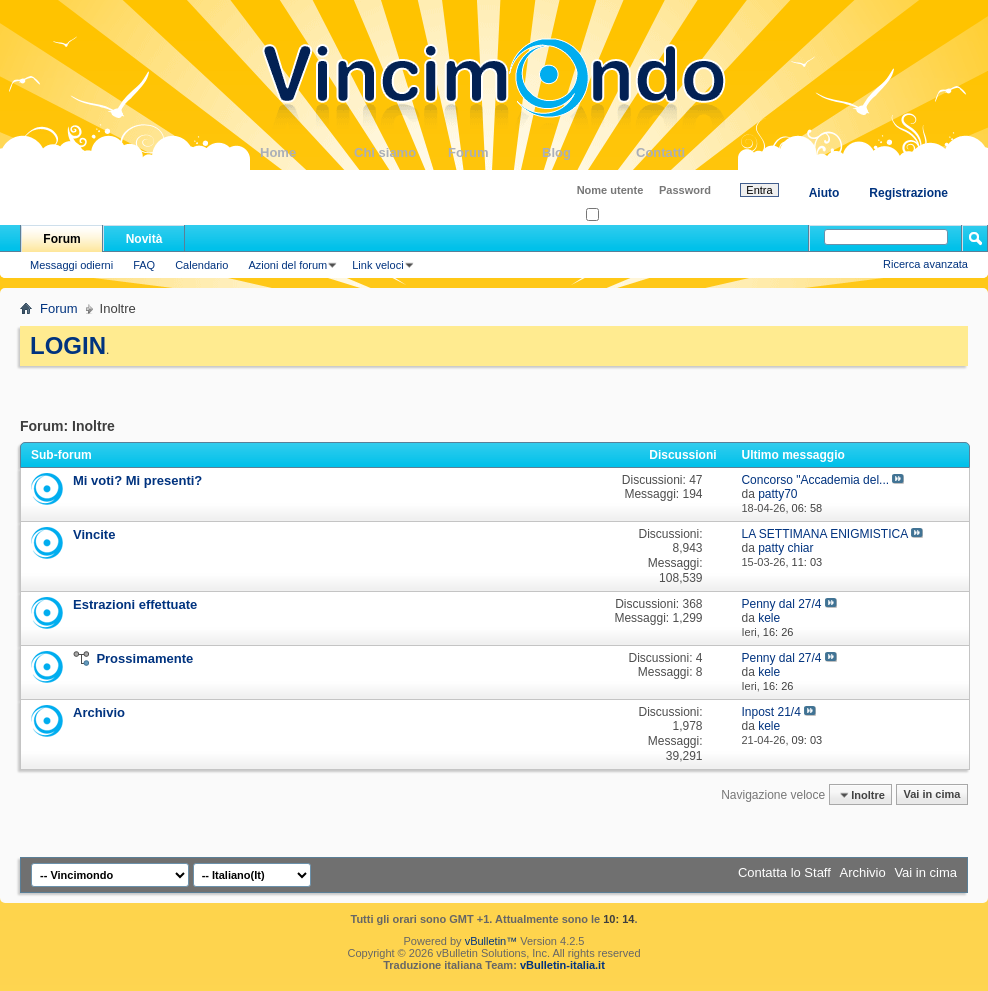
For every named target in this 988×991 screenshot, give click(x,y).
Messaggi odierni (71, 265)
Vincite (94, 534)
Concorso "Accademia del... (815, 480)
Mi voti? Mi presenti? (137, 480)
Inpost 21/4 (770, 712)
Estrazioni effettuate (135, 604)
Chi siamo (401, 152)
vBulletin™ (491, 941)
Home (307, 152)
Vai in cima (931, 795)
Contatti (683, 152)
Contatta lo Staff (784, 872)
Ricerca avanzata (925, 264)
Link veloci (377, 265)
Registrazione (908, 193)
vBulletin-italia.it (562, 965)
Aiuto (824, 193)
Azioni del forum (287, 265)
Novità (144, 239)
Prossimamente (144, 658)
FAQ (144, 265)
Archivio (99, 712)
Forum (495, 152)
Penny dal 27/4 (781, 604)
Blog (589, 152)
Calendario (201, 265)
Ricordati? (616, 215)
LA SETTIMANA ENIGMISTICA (824, 534)
